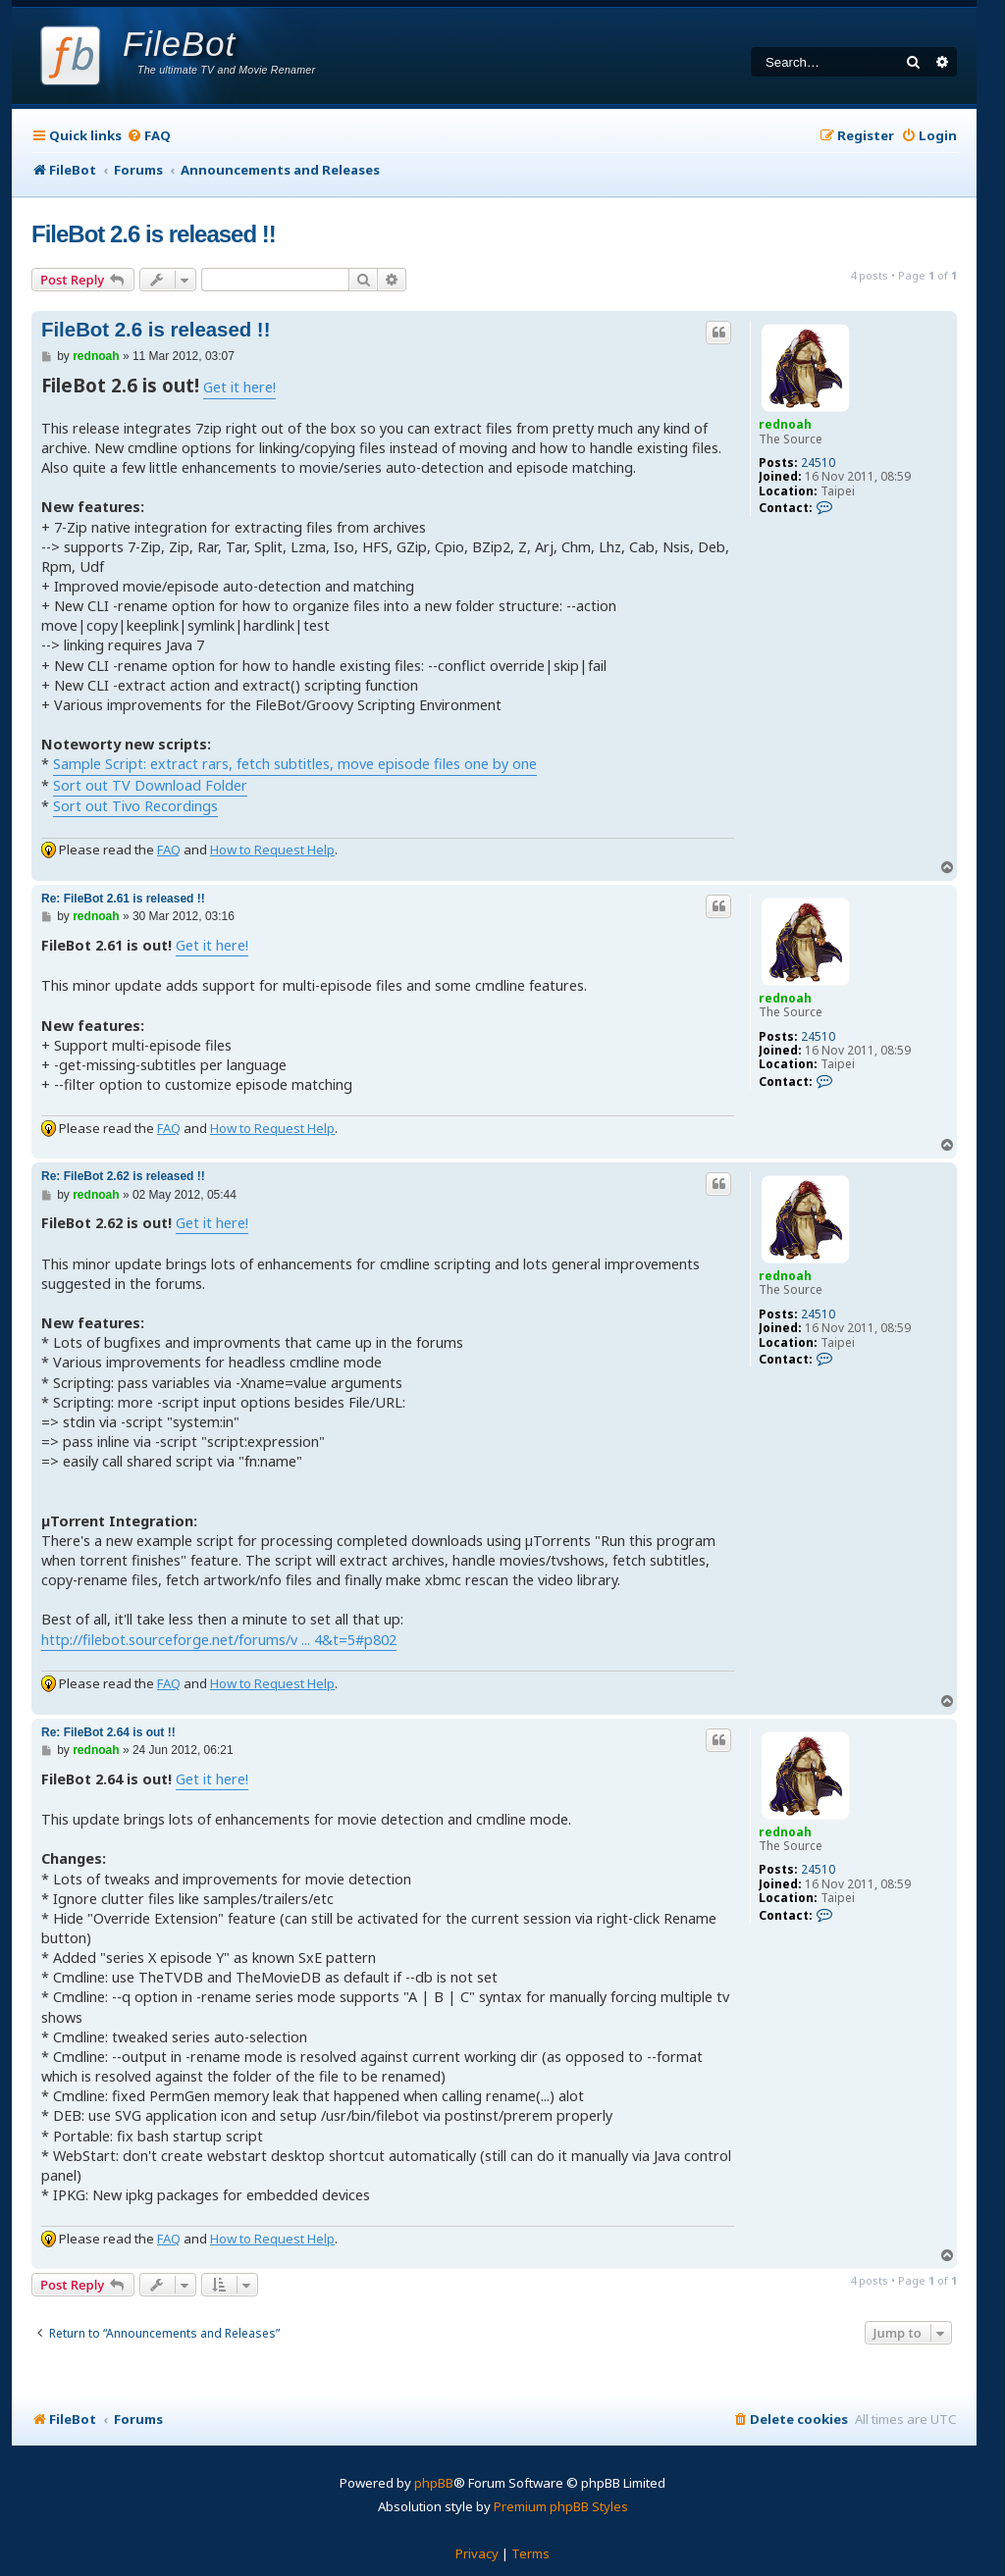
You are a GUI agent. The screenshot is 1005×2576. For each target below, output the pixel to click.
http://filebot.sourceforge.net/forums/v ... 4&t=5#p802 (219, 1639)
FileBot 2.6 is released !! (153, 234)
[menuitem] (149, 136)
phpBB (433, 2483)
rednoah (785, 424)
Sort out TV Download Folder (150, 785)
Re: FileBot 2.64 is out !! (108, 1732)
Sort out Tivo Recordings (135, 806)
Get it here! (239, 387)
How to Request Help (272, 849)
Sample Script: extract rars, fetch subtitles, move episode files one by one (295, 763)
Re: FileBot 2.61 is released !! (123, 898)
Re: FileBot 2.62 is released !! (123, 1176)
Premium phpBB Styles (561, 2506)
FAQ (169, 849)
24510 (818, 463)
